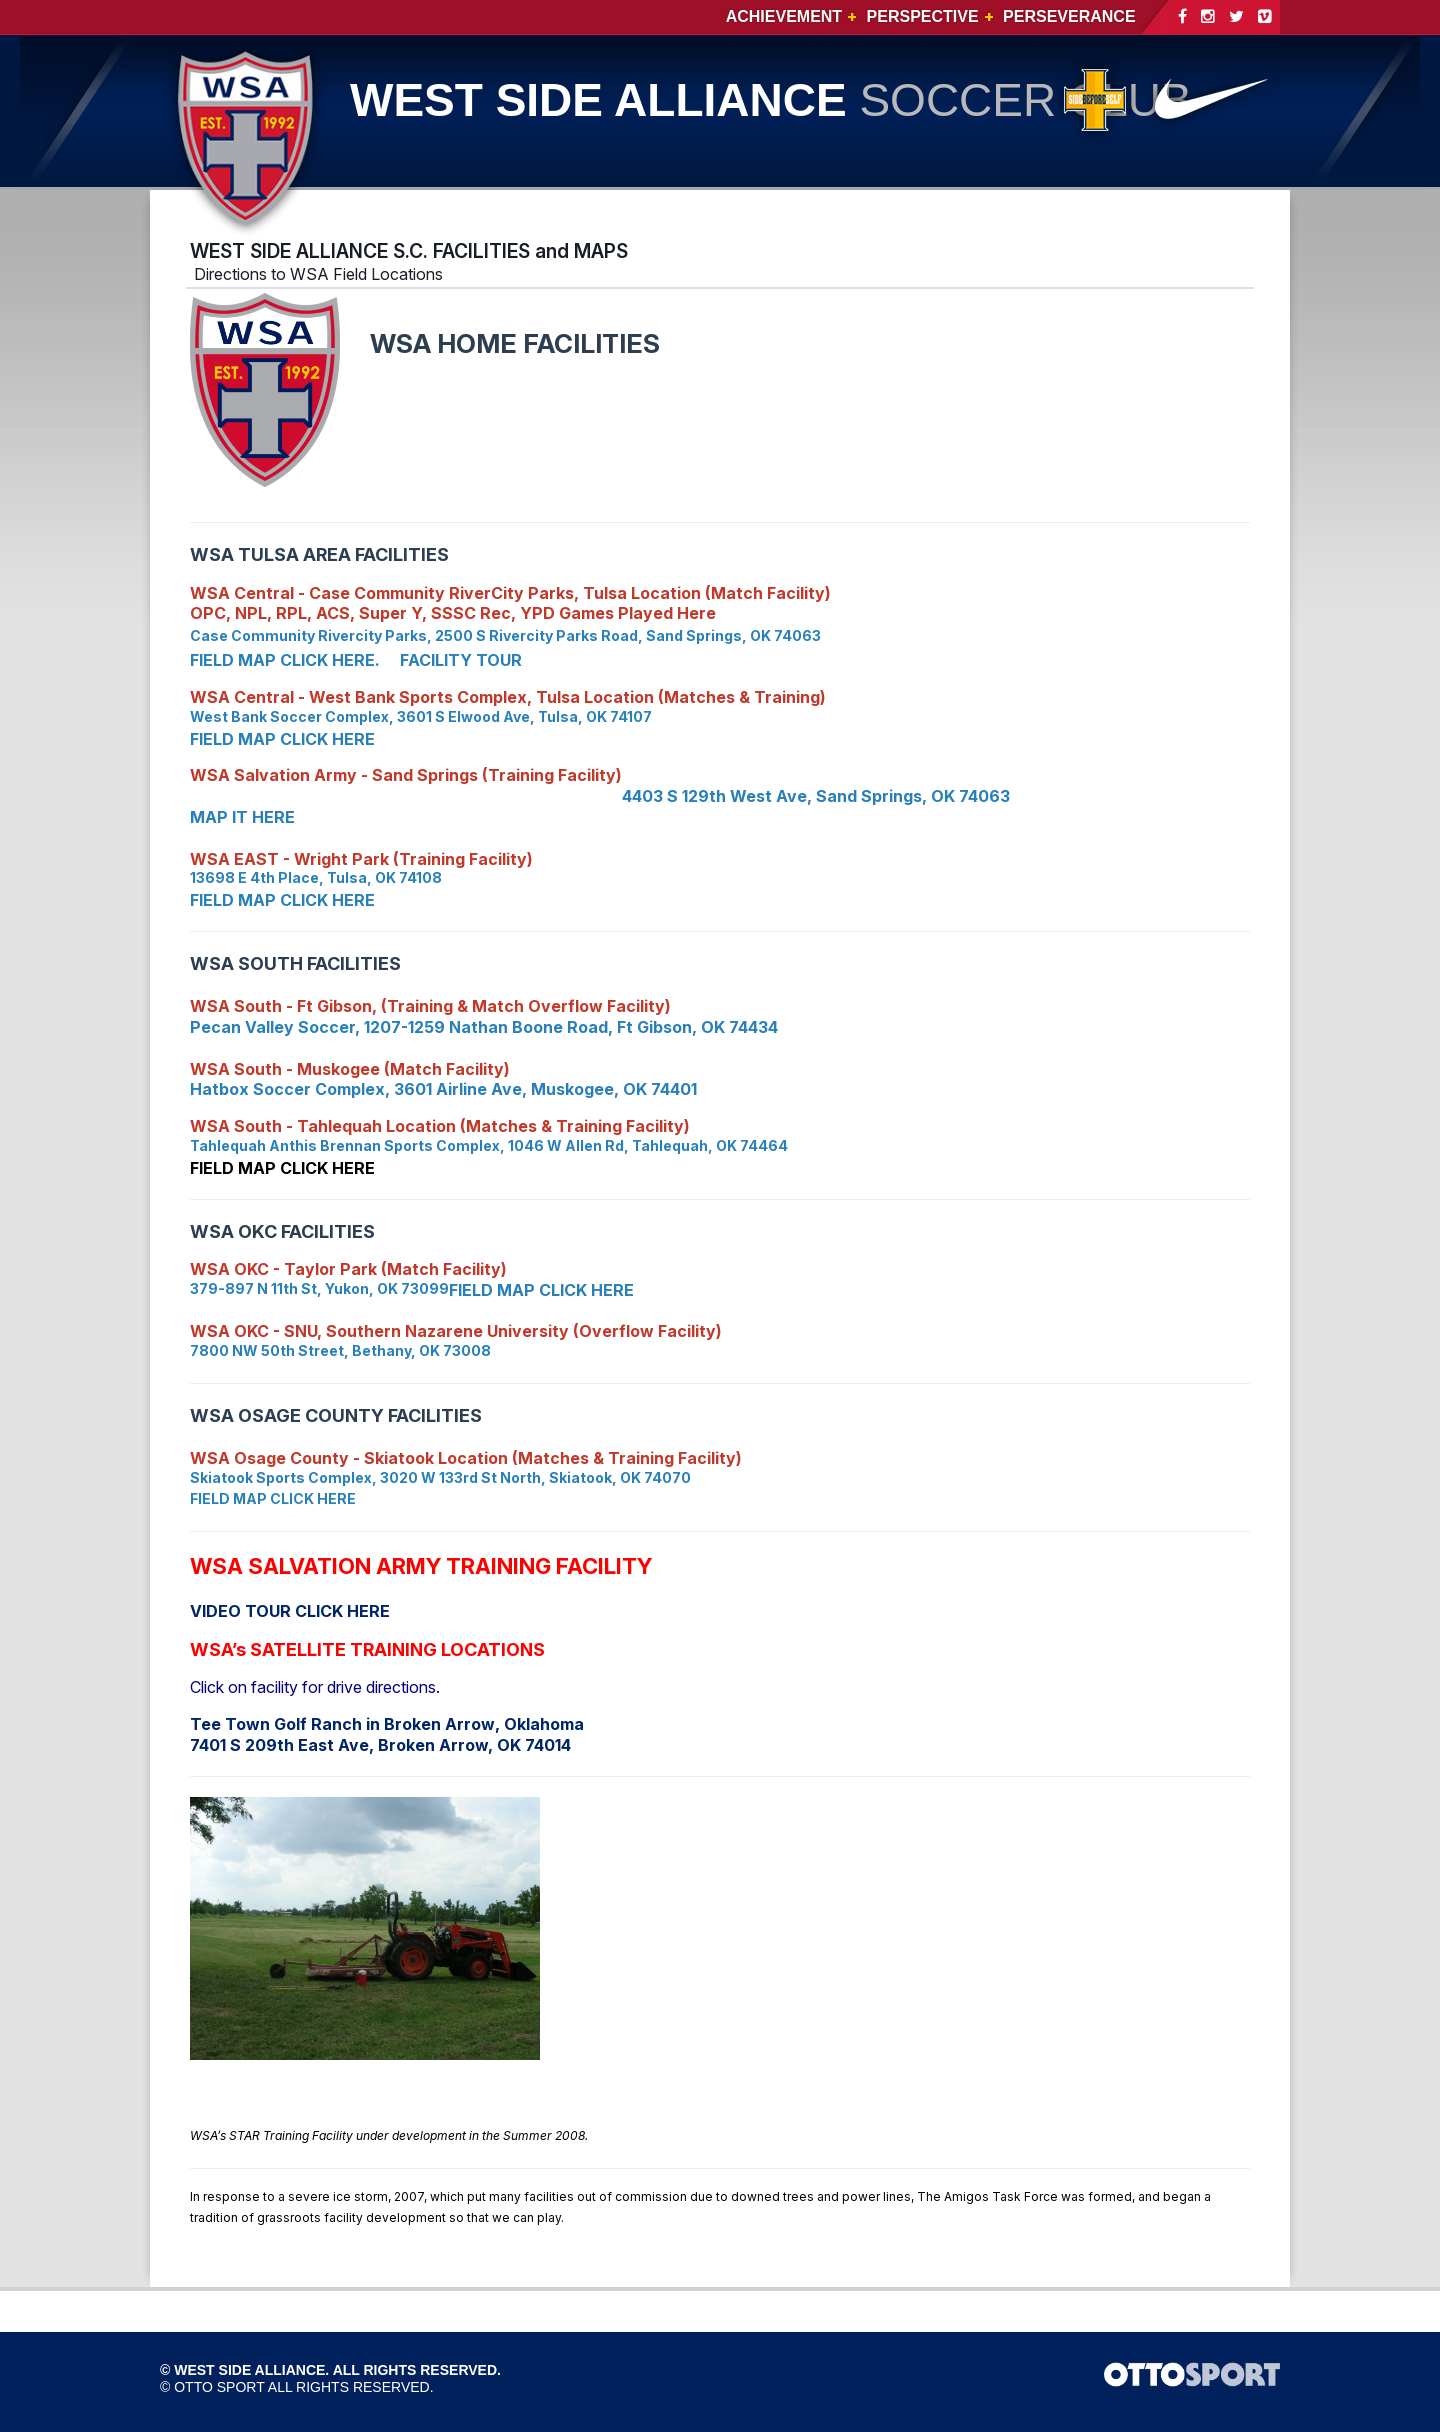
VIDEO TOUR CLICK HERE (290, 1611)
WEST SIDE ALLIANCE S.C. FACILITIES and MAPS (409, 251)
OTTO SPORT (219, 2387)
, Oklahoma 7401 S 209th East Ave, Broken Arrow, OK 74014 (387, 1734)
